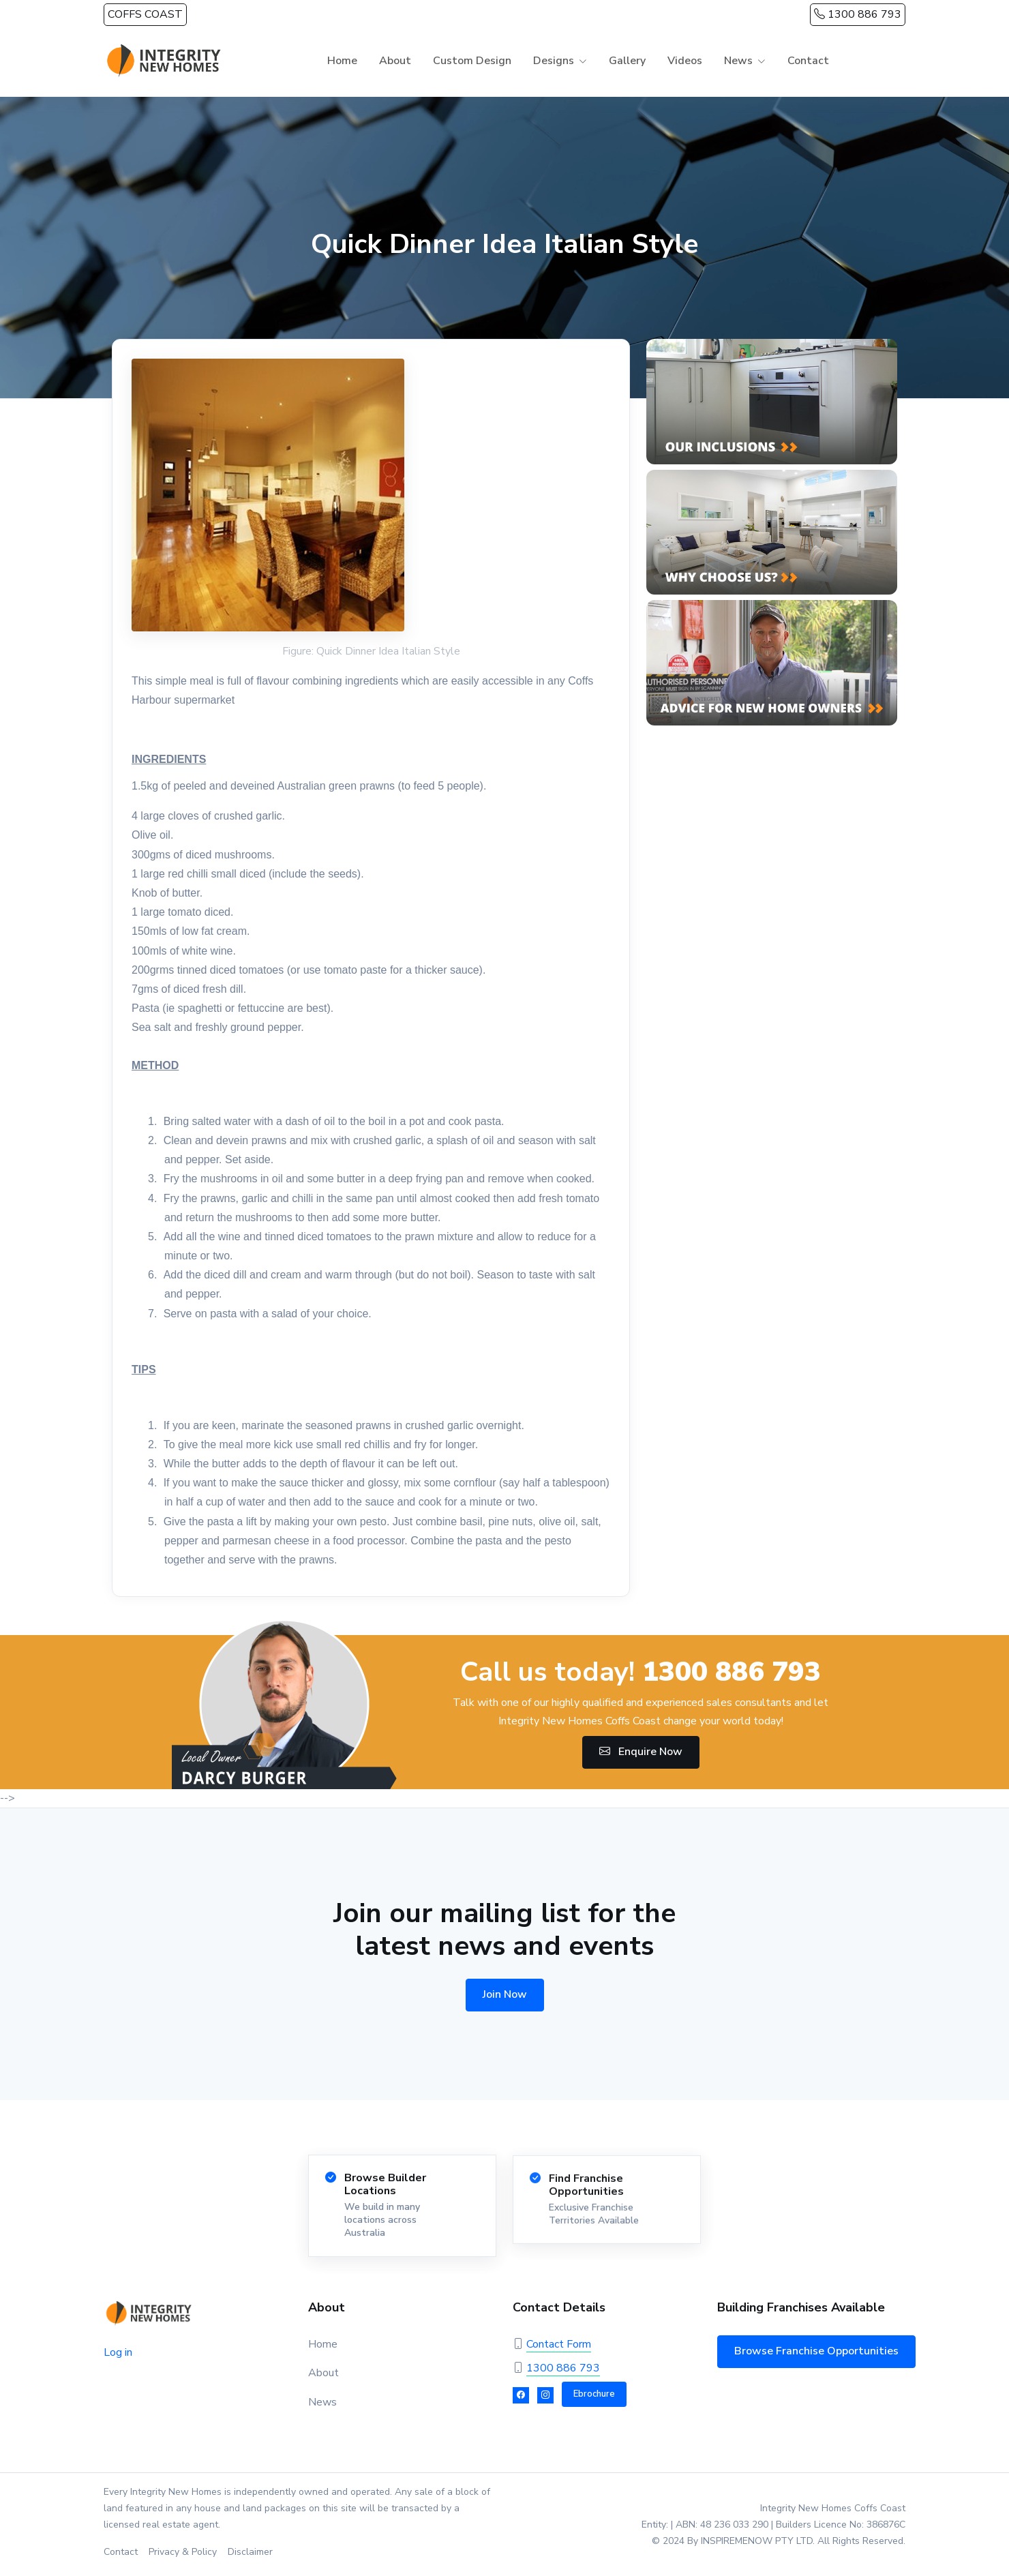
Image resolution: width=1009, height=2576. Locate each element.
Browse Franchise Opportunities (816, 2350)
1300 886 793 (857, 14)
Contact (808, 60)
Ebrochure (594, 2394)
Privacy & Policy (183, 2551)
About (395, 60)
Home (342, 60)
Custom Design (472, 60)
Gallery (627, 60)
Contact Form (558, 2344)
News (738, 60)
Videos (684, 60)
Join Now (505, 1994)
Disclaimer (250, 2551)
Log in (118, 2352)
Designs (553, 60)
